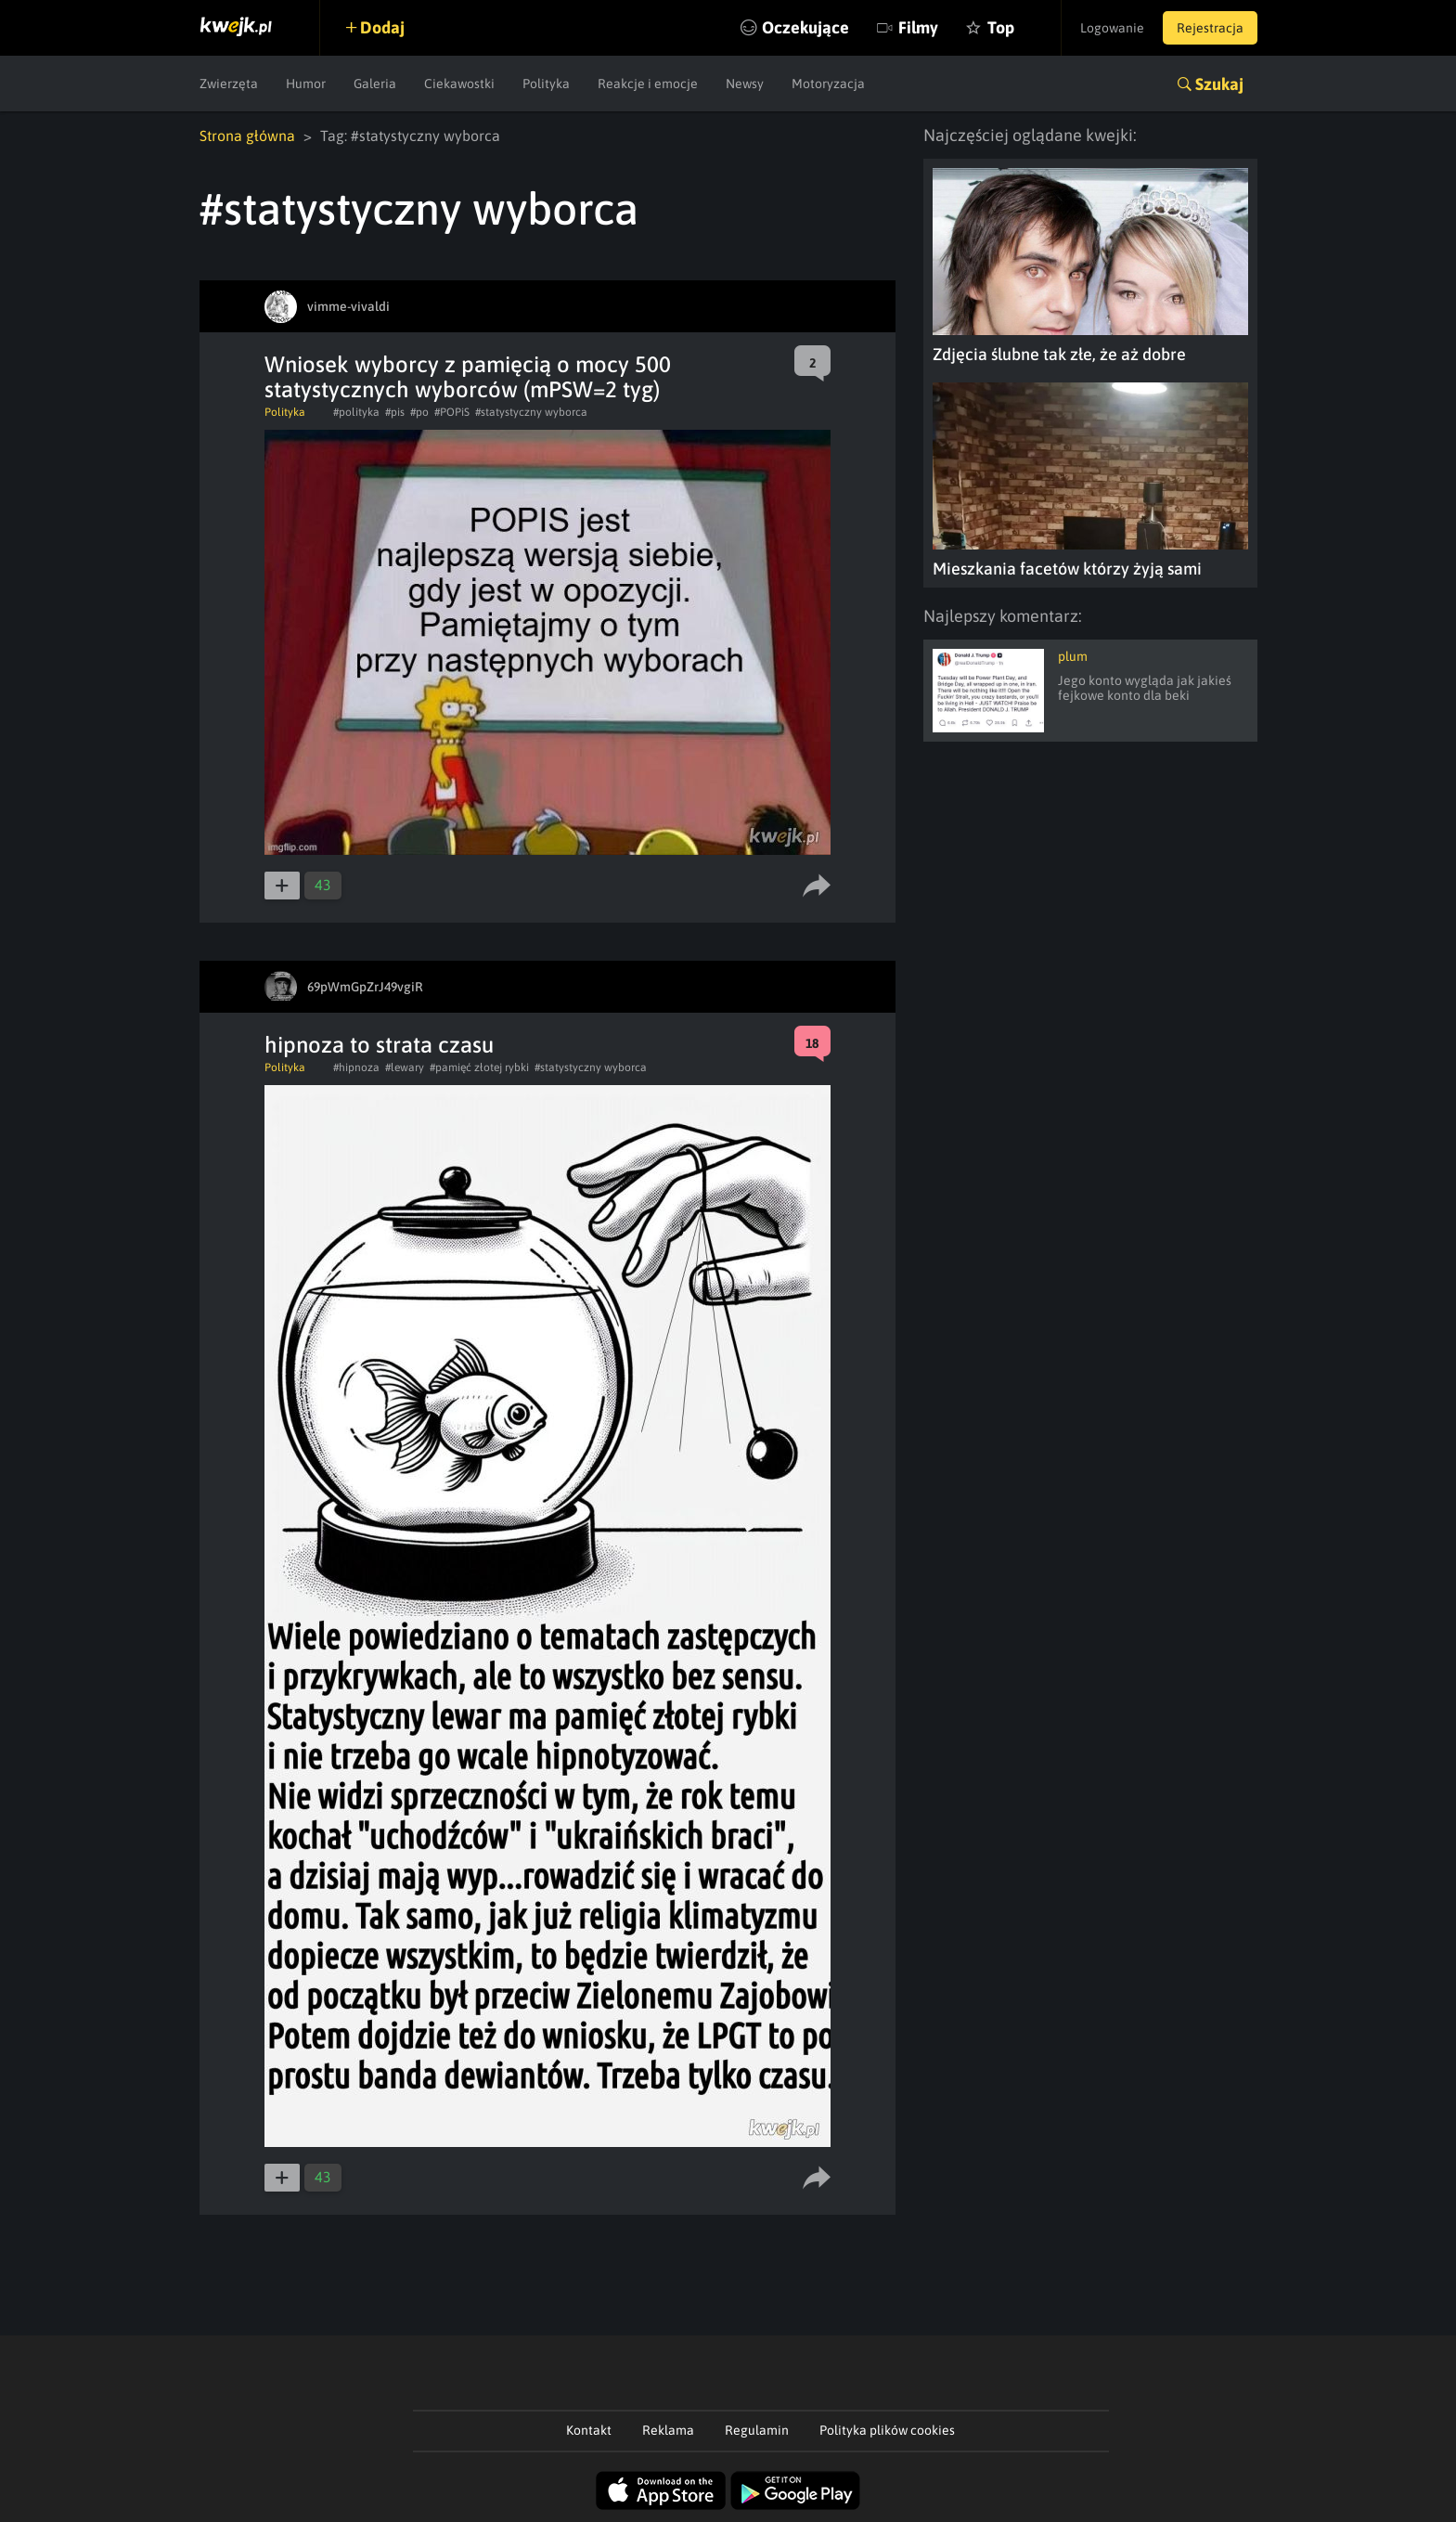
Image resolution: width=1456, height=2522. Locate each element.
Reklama (668, 2430)
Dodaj (382, 27)
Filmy (918, 27)
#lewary (404, 1067)
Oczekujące (805, 27)
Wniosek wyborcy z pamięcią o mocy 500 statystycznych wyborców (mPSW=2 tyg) (467, 377)
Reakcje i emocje (648, 83)
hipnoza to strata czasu (379, 1044)
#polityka (356, 412)
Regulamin (757, 2430)
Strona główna (247, 135)
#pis (395, 412)
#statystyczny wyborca (531, 412)
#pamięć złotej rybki (479, 1067)
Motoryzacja (828, 83)
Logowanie (1112, 27)
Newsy (745, 83)
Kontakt (589, 2430)
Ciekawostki (459, 83)
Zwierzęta (229, 83)
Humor (306, 83)
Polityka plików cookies (887, 2430)
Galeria (375, 83)
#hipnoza (356, 1067)
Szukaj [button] (1219, 84)
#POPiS (452, 412)
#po (419, 412)
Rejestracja (1210, 27)
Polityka (546, 83)
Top (1000, 27)
